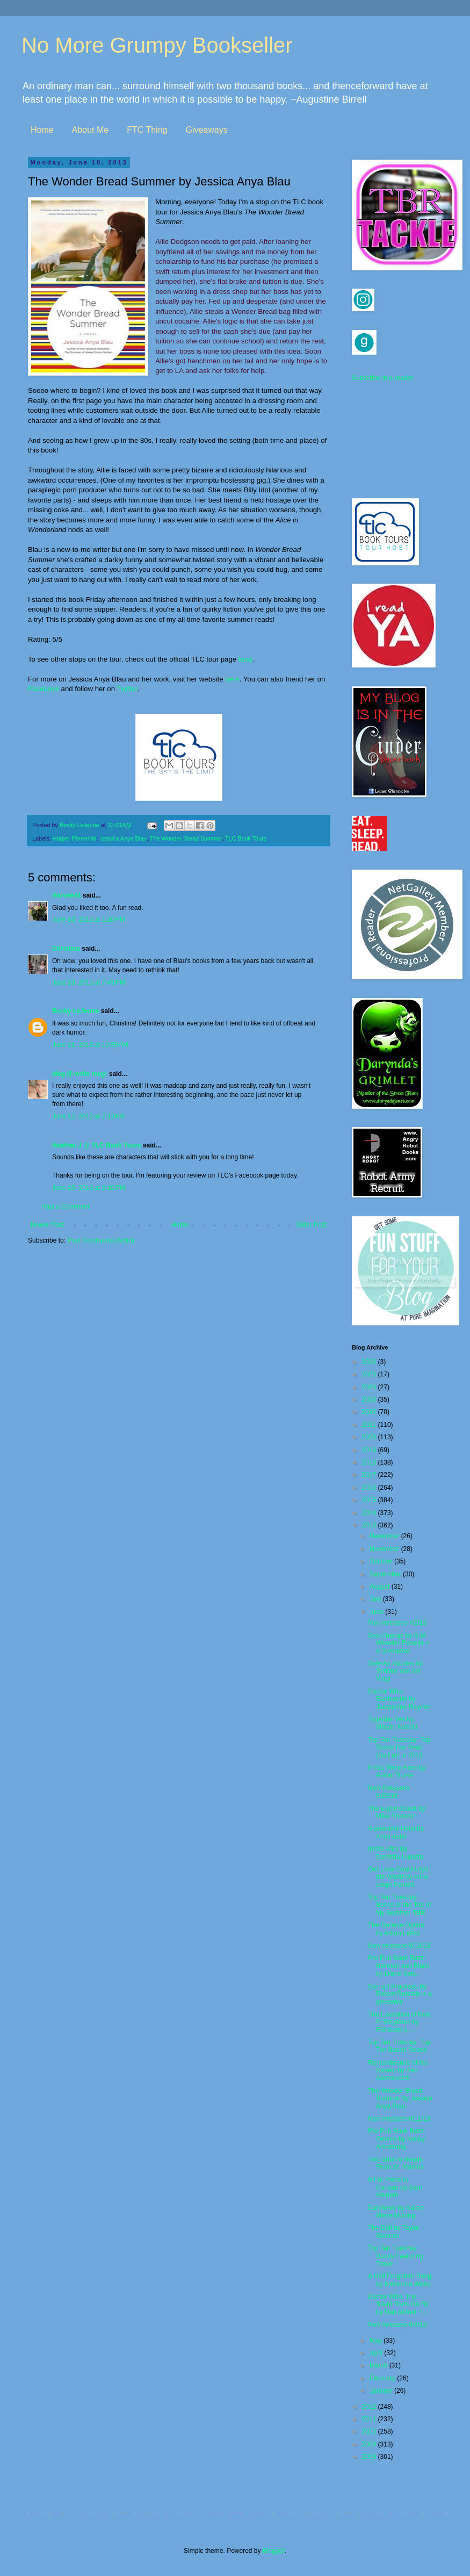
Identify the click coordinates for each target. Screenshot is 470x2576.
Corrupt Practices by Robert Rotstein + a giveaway (400, 1994)
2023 (370, 1399)
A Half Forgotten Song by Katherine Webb (399, 2279)
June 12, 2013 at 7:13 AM (88, 1116)
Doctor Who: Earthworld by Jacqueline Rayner (398, 1699)
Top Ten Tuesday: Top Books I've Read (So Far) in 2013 (399, 1747)
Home (42, 129)
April (377, 2353)
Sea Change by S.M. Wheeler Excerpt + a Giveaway (398, 1643)
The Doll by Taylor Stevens (394, 2231)
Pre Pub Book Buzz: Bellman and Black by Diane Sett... (398, 1965)
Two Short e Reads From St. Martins (396, 2163)
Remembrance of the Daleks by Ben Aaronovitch (398, 2070)
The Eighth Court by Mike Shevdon (396, 1812)
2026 (370, 1362)
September (386, 1574)
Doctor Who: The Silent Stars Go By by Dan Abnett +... (398, 2304)
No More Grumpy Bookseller (157, 45)
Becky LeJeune (75, 1011)
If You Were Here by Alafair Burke (396, 1771)
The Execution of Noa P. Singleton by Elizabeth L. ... (399, 2022)
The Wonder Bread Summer (186, 838)
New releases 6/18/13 (399, 1945)
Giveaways (206, 129)
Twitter (127, 689)
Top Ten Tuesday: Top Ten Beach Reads (399, 2046)
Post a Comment (65, 1206)
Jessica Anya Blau (123, 838)
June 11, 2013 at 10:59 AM (90, 1045)
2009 (370, 2444)
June (377, 1612)
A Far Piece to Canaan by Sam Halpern (395, 2187)
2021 (370, 1425)
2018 (370, 1462)
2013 (370, 1525)
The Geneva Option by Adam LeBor (396, 1928)
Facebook (43, 689)
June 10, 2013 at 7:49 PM (88, 982)
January (382, 2390)
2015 (370, 1500)
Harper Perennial (75, 838)
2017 (370, 1475)
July (376, 1599)
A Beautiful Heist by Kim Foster (396, 1832)
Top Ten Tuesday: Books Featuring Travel (395, 2256)
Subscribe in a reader (382, 378)
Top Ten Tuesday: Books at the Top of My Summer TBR (399, 1905)
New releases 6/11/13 (399, 2118)
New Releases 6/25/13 (388, 1791)
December (385, 1536)
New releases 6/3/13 (397, 2324)
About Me (90, 129)
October (382, 1561)
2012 (370, 2406)
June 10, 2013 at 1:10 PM (88, 919)
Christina (66, 948)
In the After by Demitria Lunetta (395, 1852)
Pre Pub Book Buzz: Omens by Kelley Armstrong (396, 2138)
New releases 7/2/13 (397, 1622)
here (245, 659)
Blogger (274, 2551)
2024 (370, 1387)
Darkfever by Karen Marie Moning (395, 2211)
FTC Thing (147, 129)
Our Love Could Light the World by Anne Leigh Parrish (398, 1877)
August (381, 1586)
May (377, 2340)
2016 (370, 1487)
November (385, 1549)
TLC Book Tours (245, 838)
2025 (370, 1374)
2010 (370, 2431)
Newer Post (47, 1225)
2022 (370, 1412)
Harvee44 (66, 895)
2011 (370, 2419)
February (383, 2378)
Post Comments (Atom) (100, 1240)
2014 (370, 1513)
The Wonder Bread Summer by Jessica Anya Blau (400, 2098)
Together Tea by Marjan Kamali (392, 1723)
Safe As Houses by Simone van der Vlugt (395, 1671)
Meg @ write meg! (79, 1074)
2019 (370, 1450)
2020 (370, 1437)
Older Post (311, 1225)
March (379, 2365)
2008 (370, 2456)
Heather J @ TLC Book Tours (96, 1145)
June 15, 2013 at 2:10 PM (88, 1188)
